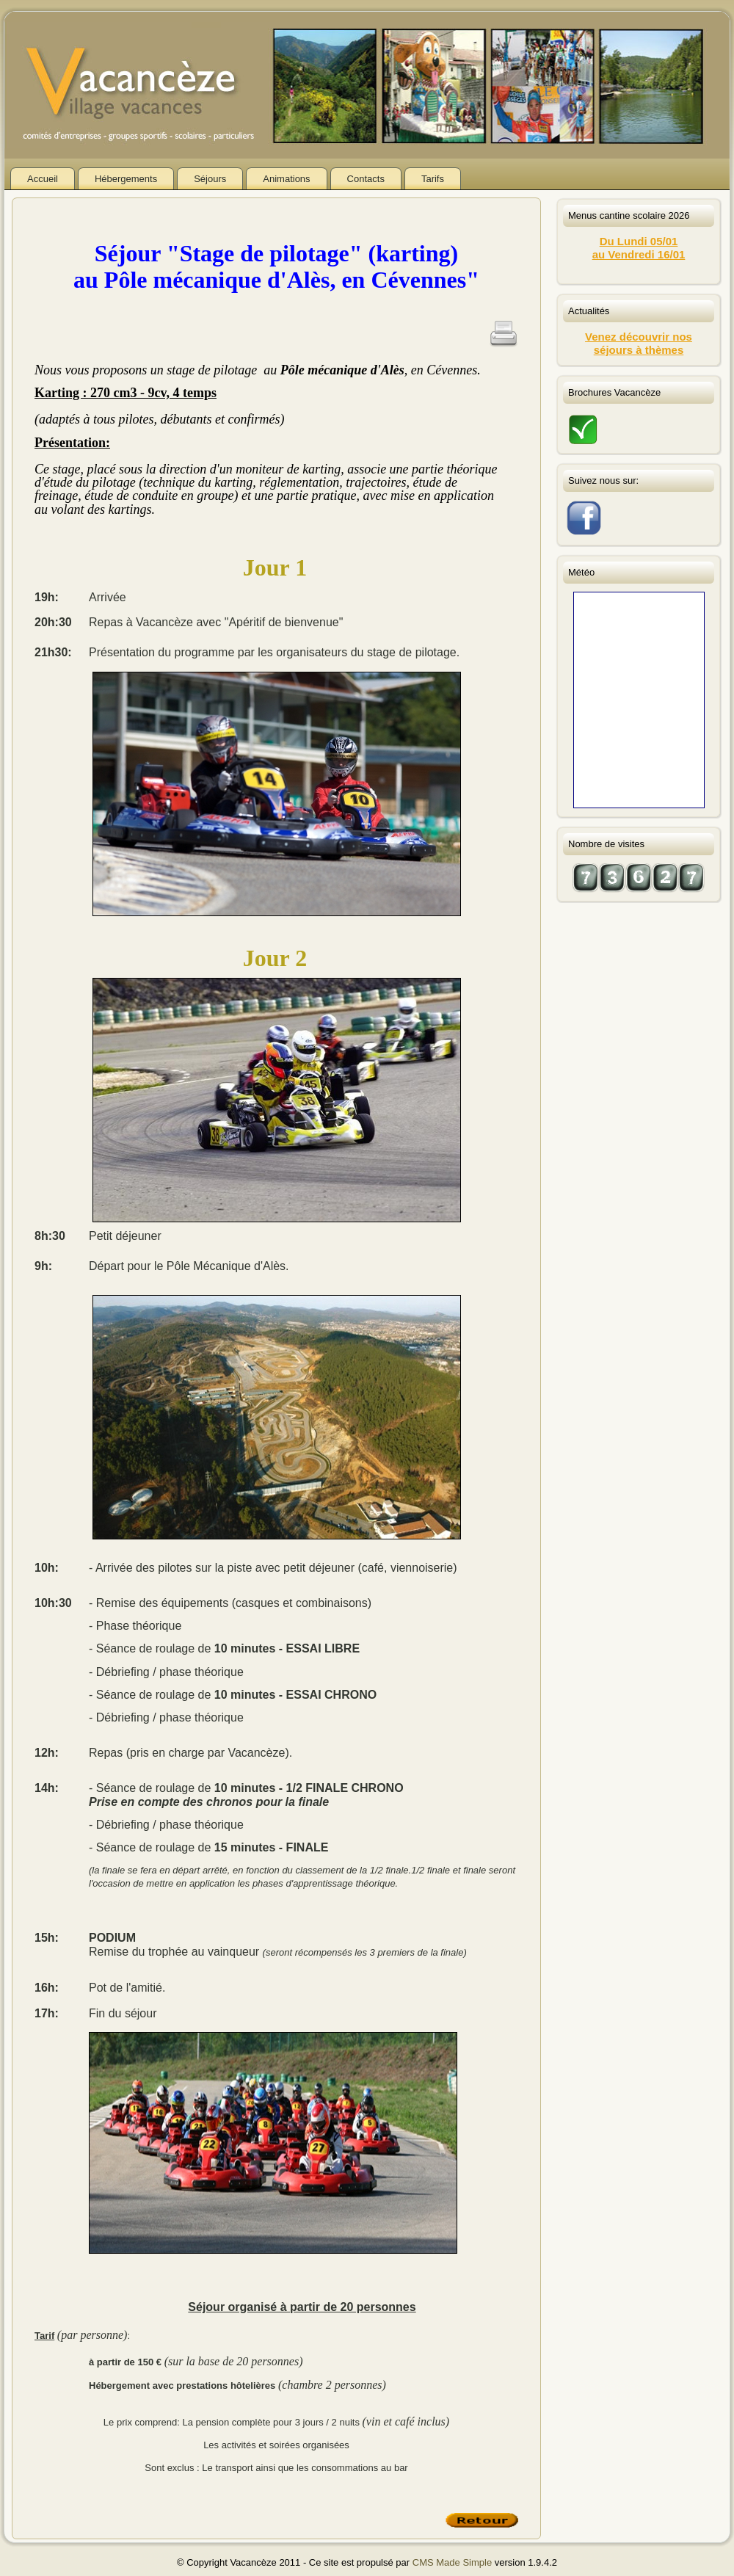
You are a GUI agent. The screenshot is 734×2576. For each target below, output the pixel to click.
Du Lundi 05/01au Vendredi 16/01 (639, 248)
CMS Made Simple (452, 2562)
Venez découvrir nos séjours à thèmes (638, 343)
